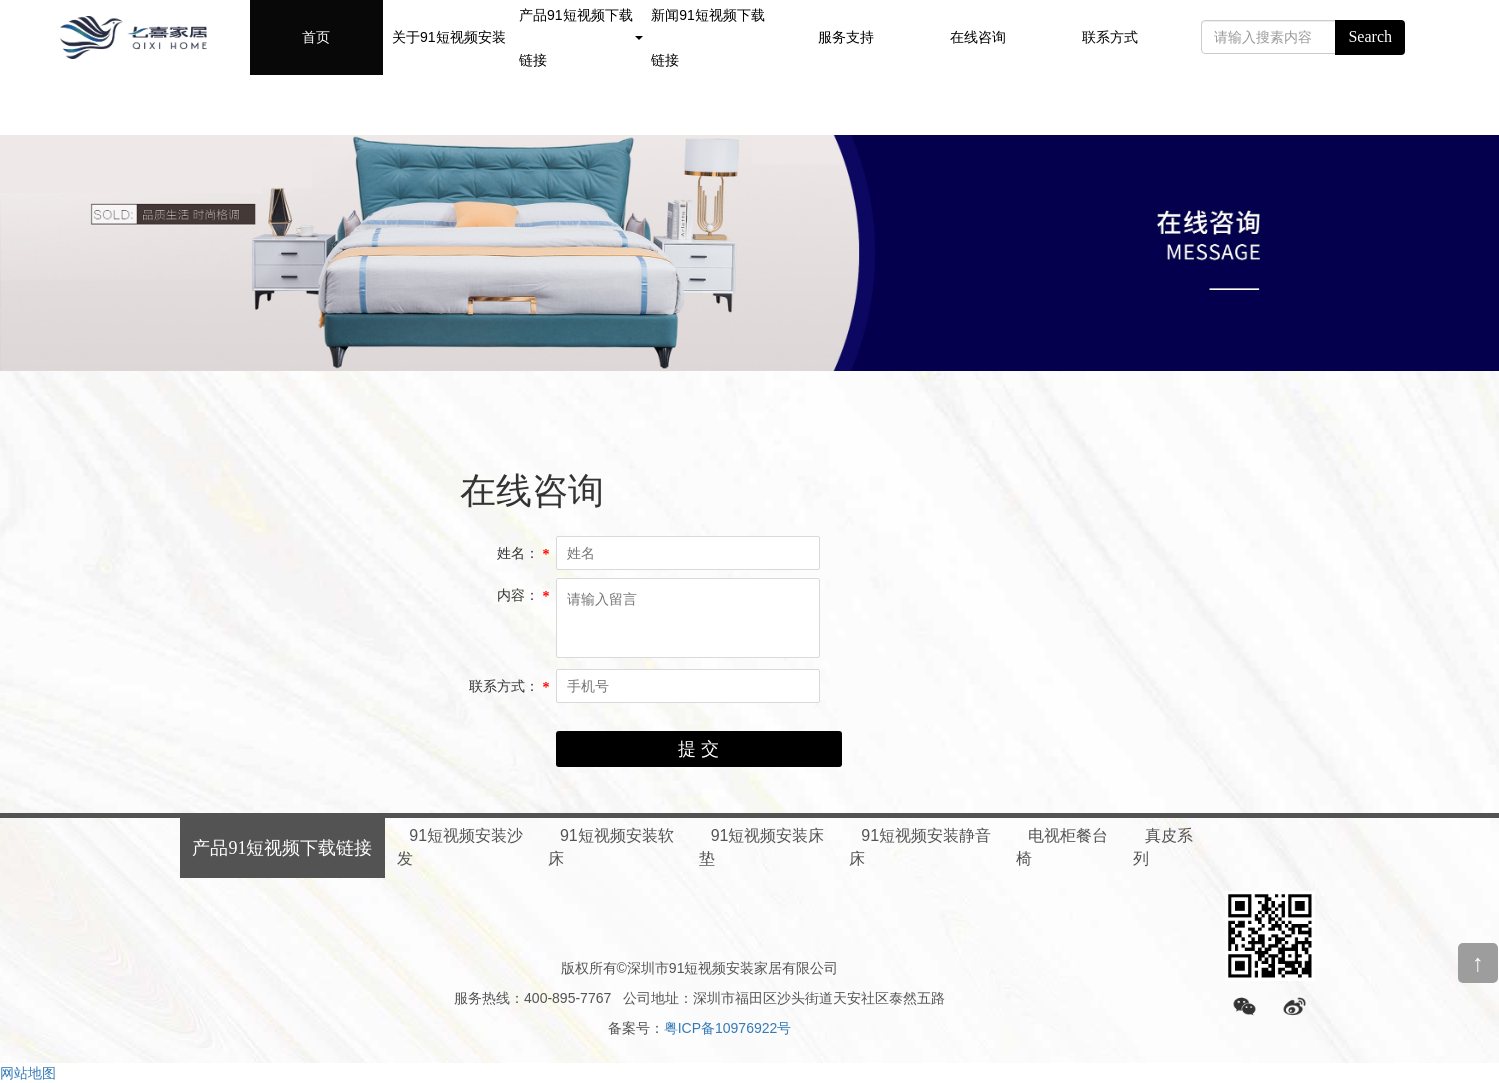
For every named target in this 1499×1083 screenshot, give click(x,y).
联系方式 (1110, 37)
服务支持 (846, 37)
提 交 (698, 749)
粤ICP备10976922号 (728, 1028)
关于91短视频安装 (449, 37)
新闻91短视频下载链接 (708, 37)
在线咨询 (978, 37)
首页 (316, 37)
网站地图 (28, 1073)
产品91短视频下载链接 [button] (581, 37)
